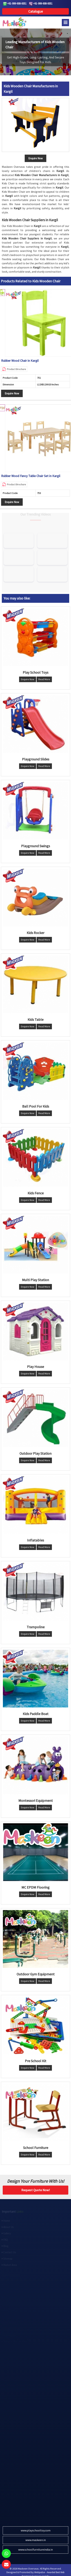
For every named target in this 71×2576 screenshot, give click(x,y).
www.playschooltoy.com (35, 2530)
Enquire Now (12, 393)
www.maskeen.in (35, 2540)
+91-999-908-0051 (14, 4)
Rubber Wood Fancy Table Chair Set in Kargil (30, 476)
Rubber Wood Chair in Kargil (20, 360)
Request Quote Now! (35, 2190)
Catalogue (35, 11)
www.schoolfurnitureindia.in (35, 2549)
